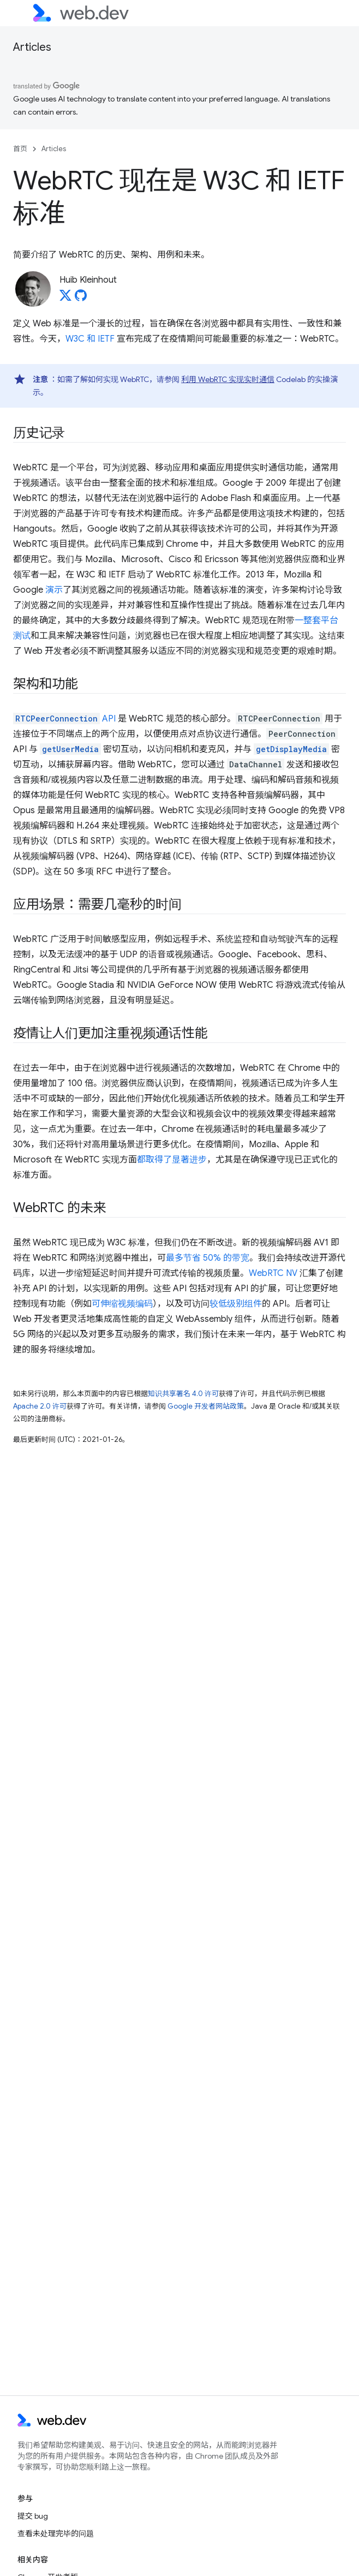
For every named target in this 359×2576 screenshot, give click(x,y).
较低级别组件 (236, 1303)
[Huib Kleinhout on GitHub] (81, 298)
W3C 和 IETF (90, 338)
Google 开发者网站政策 (205, 1406)
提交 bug (32, 2516)
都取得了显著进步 (172, 1159)
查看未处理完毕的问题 (55, 2533)
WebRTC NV (273, 1273)
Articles (32, 47)
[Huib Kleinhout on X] (65, 298)
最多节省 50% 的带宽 (207, 1258)
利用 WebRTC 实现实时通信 (227, 379)
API (64, 718)
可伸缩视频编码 (122, 1303)
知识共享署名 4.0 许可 (183, 1393)
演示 (54, 590)
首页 (20, 148)
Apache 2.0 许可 (40, 1406)
